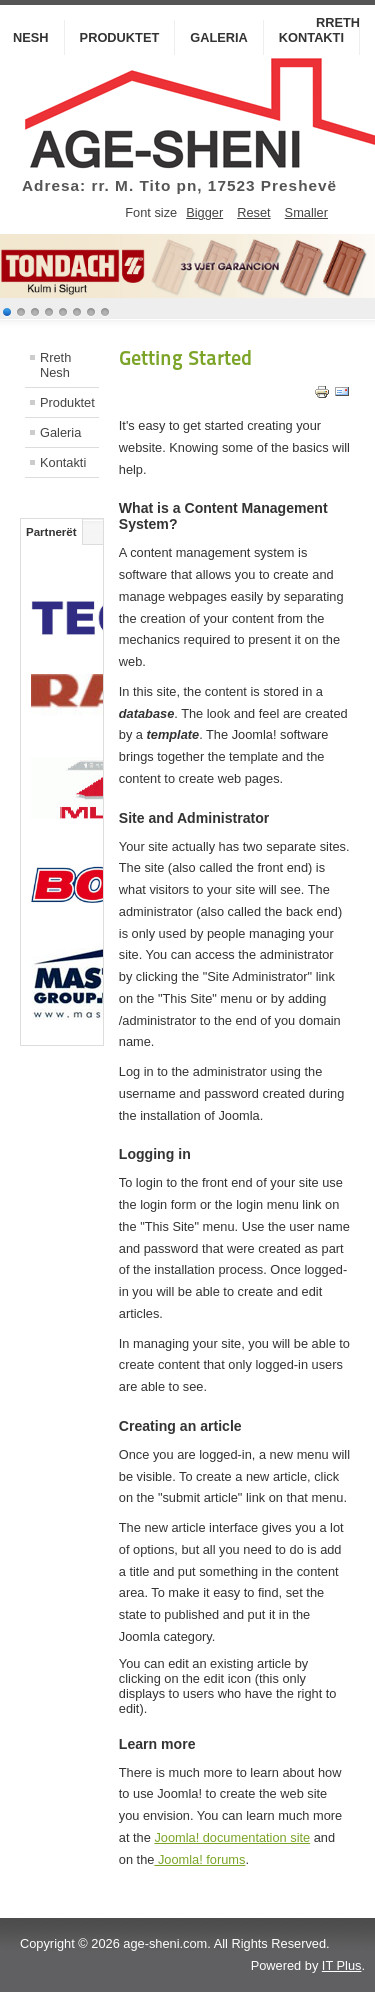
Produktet (120, 37)
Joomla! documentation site (232, 1837)
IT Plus (342, 1965)
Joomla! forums (199, 1859)
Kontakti (311, 37)
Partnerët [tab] (51, 532)
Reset (253, 212)
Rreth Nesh (55, 365)
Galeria (219, 37)
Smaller (306, 212)
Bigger (204, 212)
